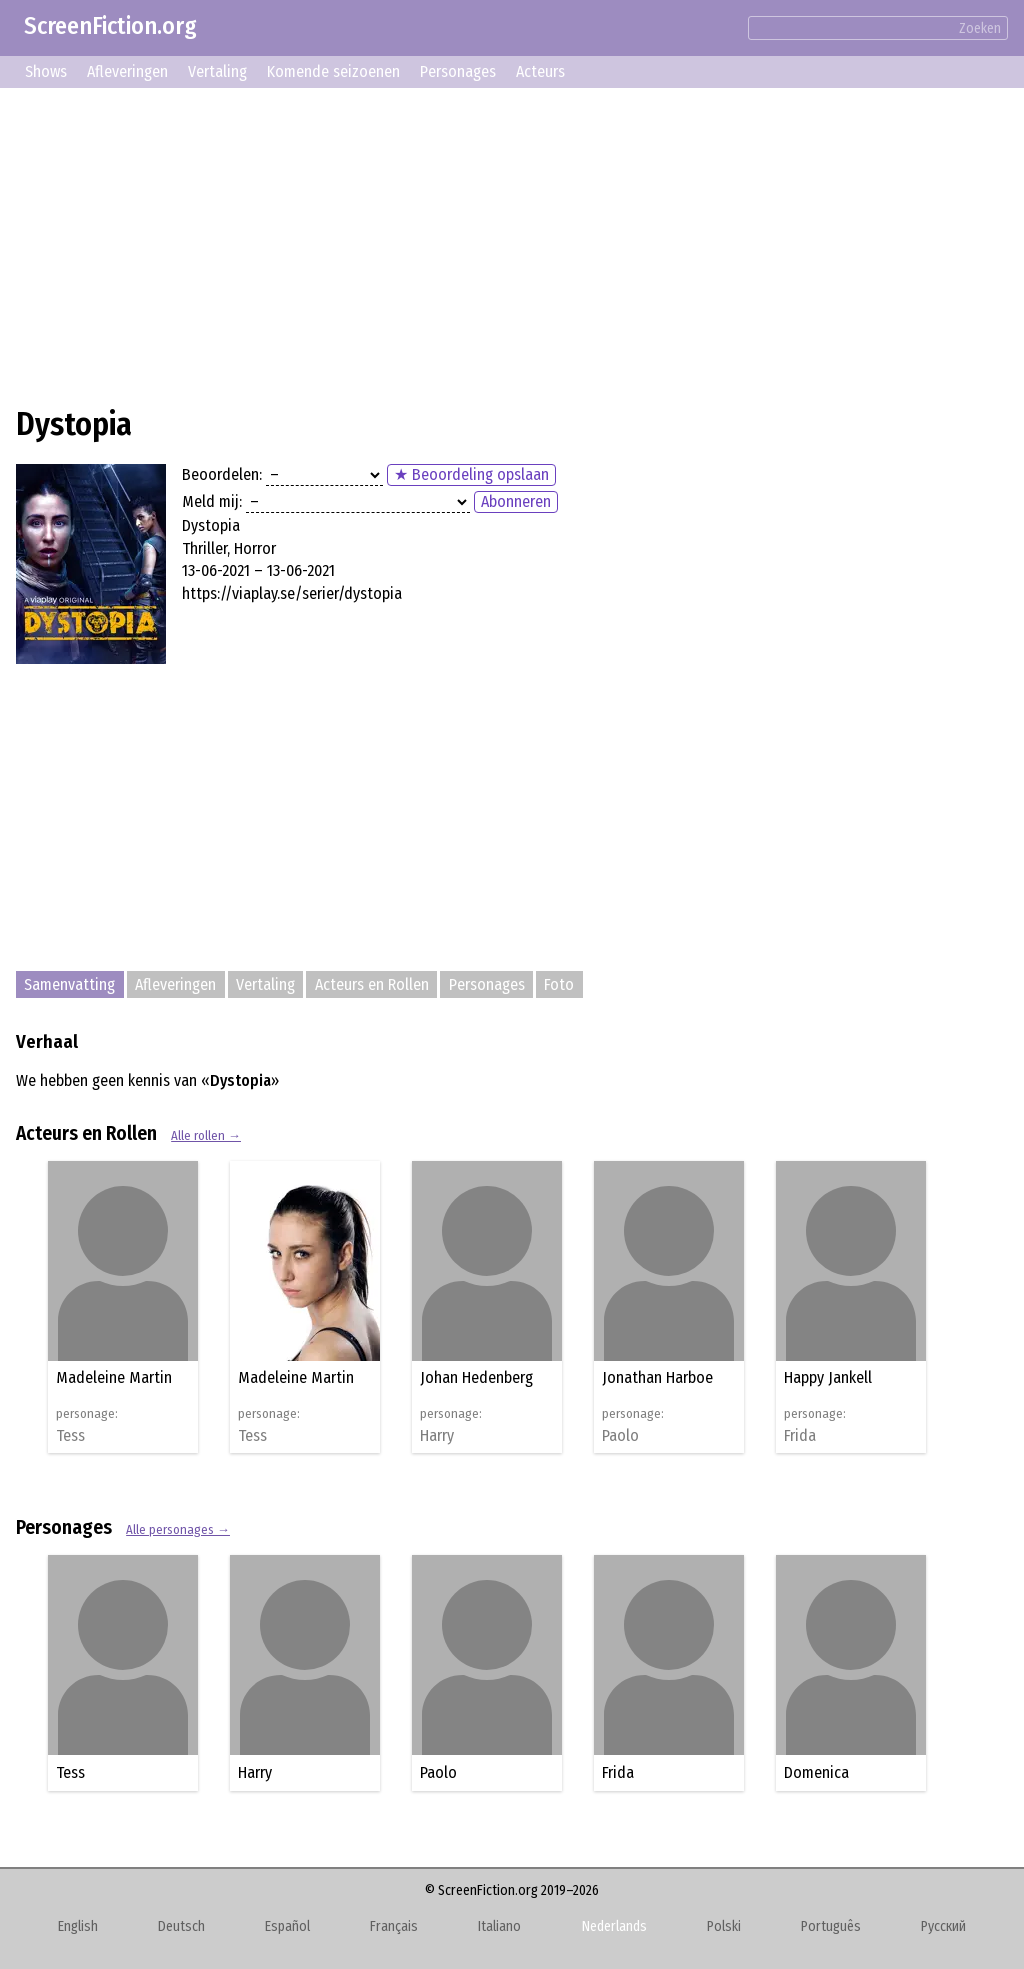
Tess (70, 1436)
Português (831, 1926)
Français (394, 1926)
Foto (559, 984)
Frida (800, 1436)
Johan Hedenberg (476, 1377)
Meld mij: (212, 501)
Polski (724, 1926)
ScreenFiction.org (110, 26)
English (78, 1926)
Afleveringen (127, 71)
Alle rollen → (206, 1135)
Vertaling (217, 71)
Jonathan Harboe (657, 1377)
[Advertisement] (512, 244)
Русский (943, 1926)
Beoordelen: (222, 474)
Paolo (620, 1436)
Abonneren (516, 501)
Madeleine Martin (114, 1377)
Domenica (816, 1772)
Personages (458, 71)
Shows (46, 71)
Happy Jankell (828, 1377)
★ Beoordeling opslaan (471, 474)
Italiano (499, 1926)
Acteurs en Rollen (372, 984)
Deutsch (181, 1926)
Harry (437, 1436)
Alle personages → (178, 1529)
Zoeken (980, 28)
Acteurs (540, 71)
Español (287, 1926)
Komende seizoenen (333, 71)
